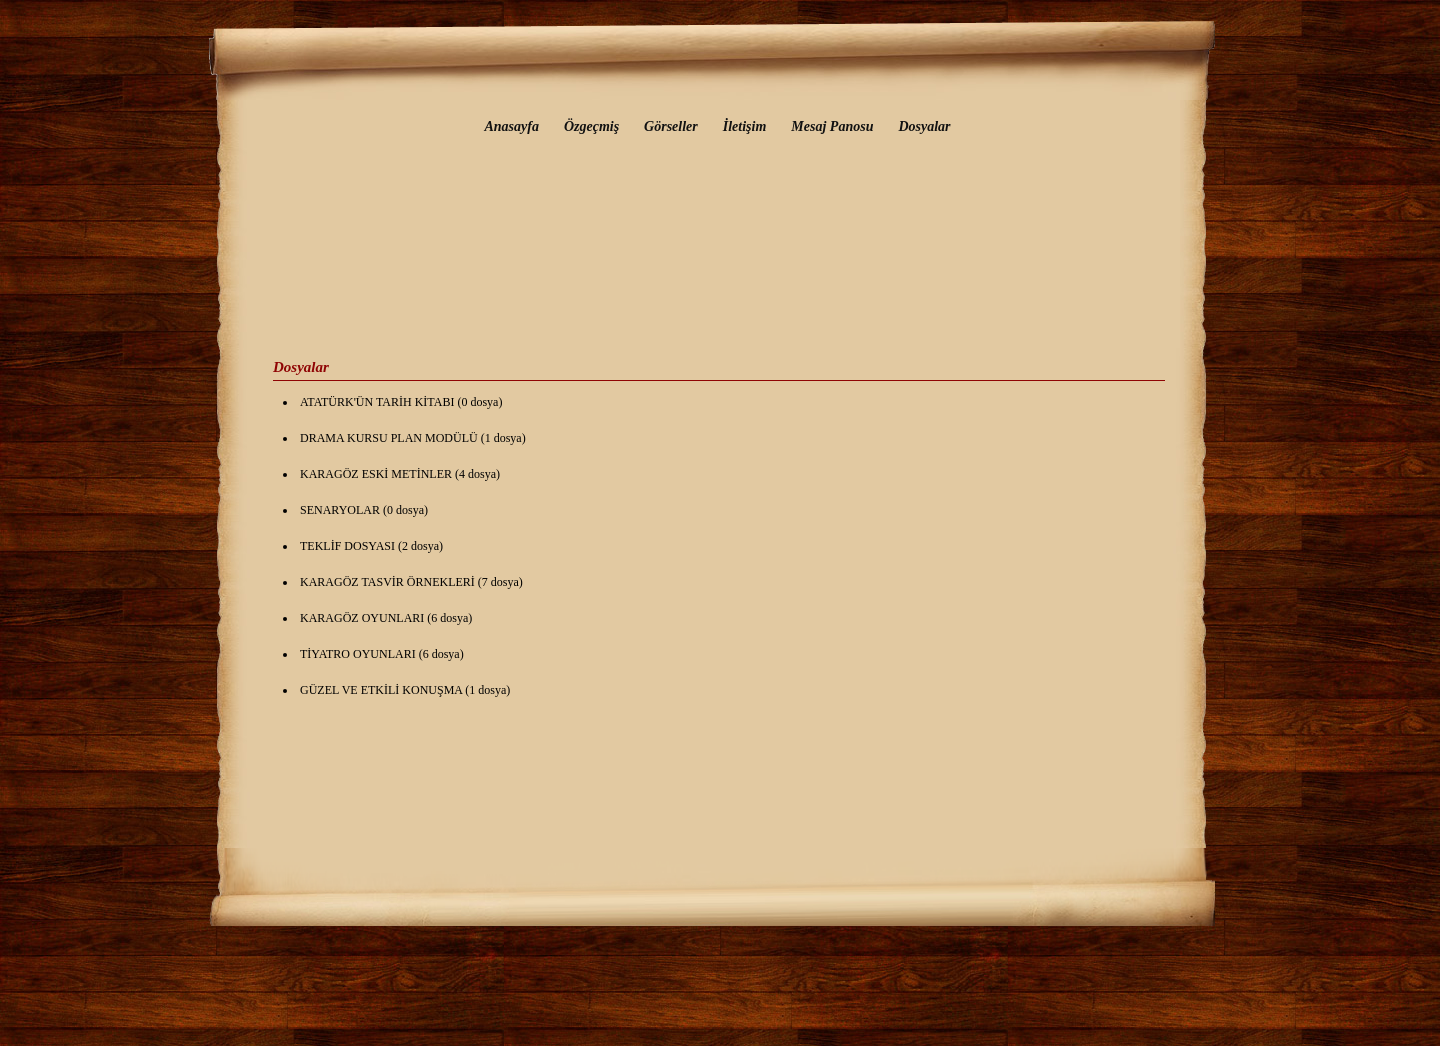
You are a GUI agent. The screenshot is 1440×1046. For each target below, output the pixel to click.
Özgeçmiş (591, 126)
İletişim (745, 126)
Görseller (671, 126)
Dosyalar (924, 126)
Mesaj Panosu (832, 126)
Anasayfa (511, 126)
